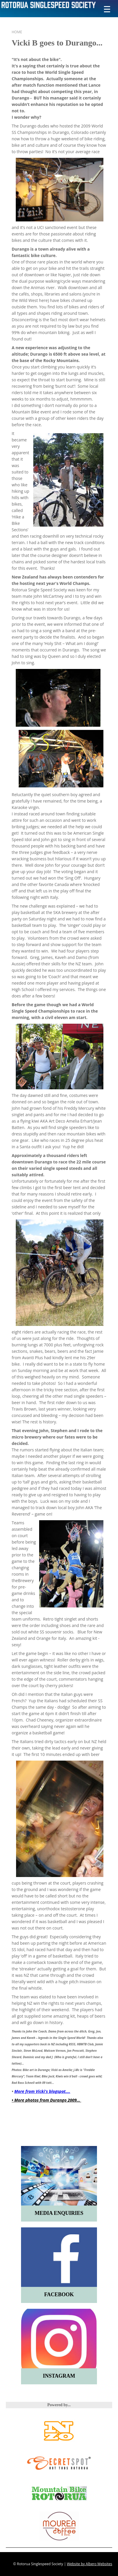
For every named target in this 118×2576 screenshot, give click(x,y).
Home (17, 31)
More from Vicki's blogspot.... (42, 2091)
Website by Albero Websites (89, 2563)
